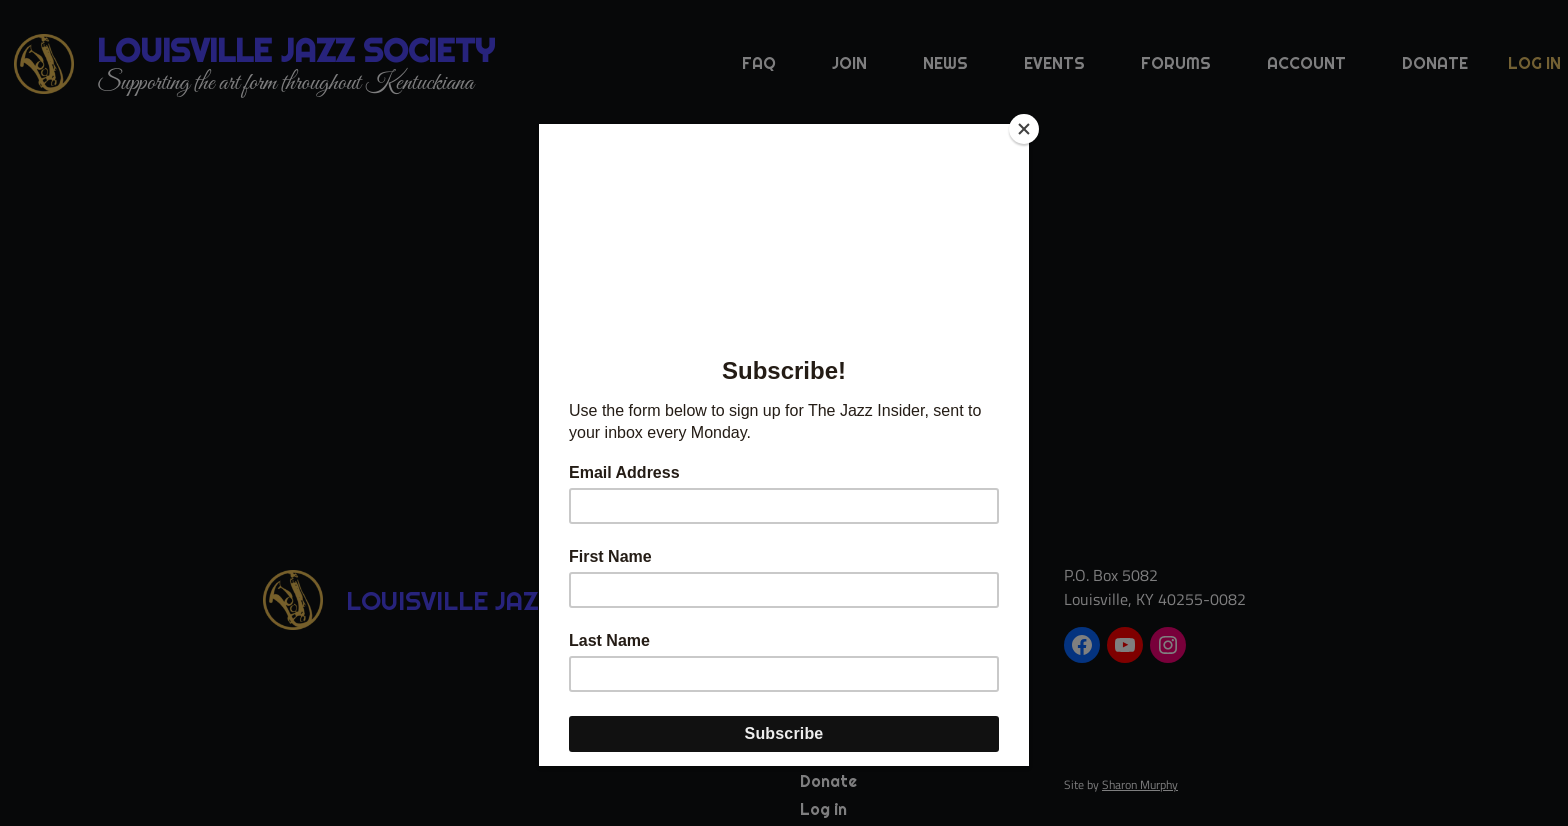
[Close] (1024, 129)
